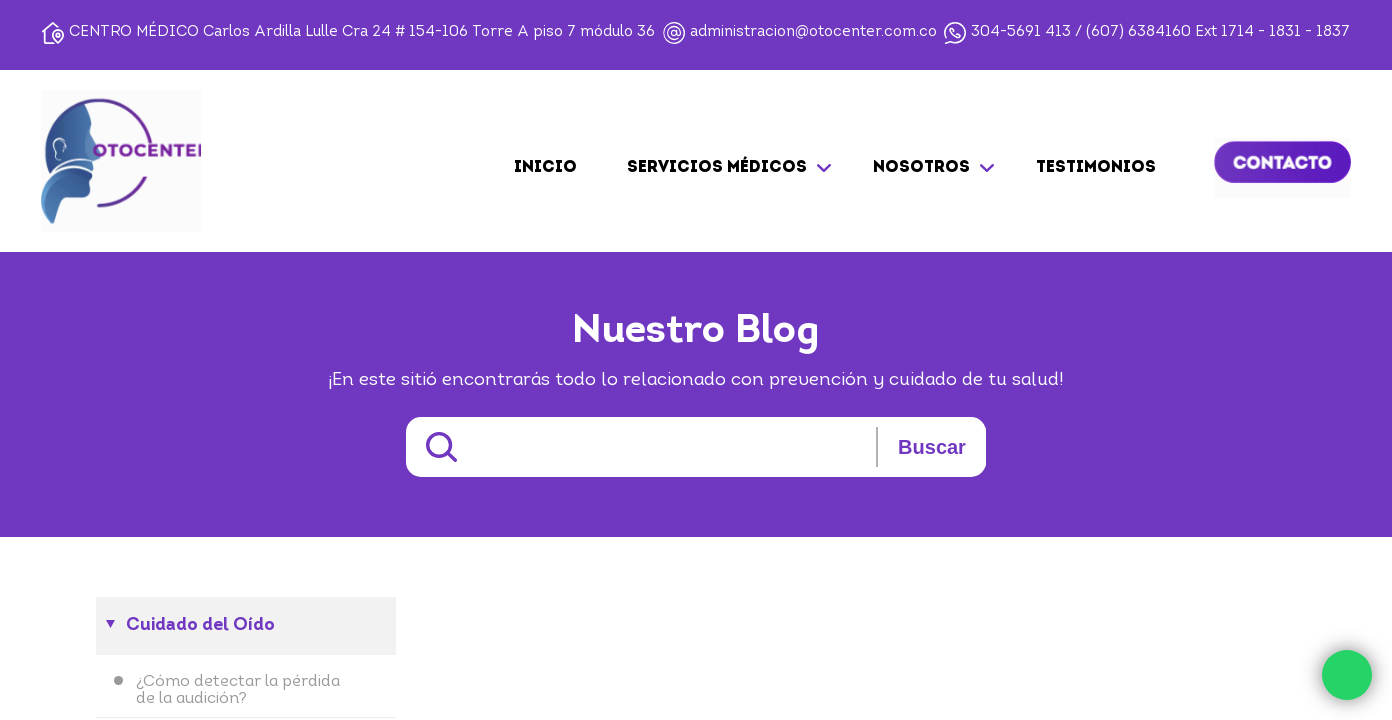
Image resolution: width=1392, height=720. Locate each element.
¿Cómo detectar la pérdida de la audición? (238, 690)
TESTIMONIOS (1096, 168)
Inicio (545, 168)
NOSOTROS (921, 168)
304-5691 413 (1021, 32)
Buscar (932, 447)
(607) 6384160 (1138, 32)
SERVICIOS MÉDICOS (717, 168)
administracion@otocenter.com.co (813, 32)
